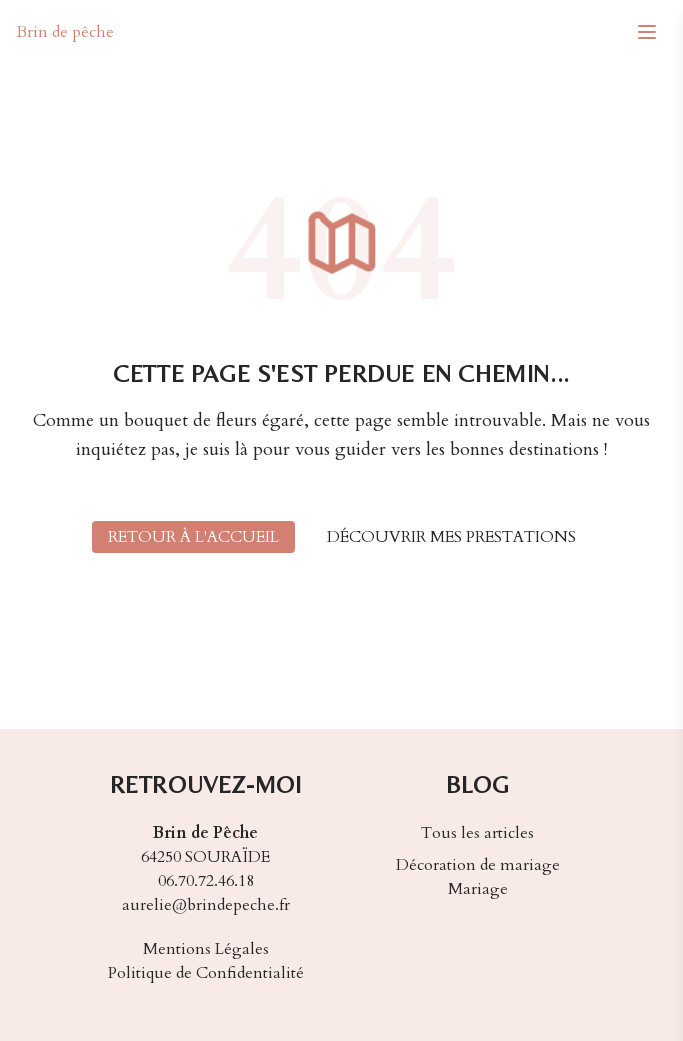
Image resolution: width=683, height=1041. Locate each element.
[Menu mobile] (647, 32)
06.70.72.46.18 (206, 881)
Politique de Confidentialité (206, 973)
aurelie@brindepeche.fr (206, 905)
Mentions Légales (206, 949)
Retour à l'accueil (193, 537)
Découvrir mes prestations (451, 537)
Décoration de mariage (478, 865)
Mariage (478, 889)
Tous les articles (477, 833)
